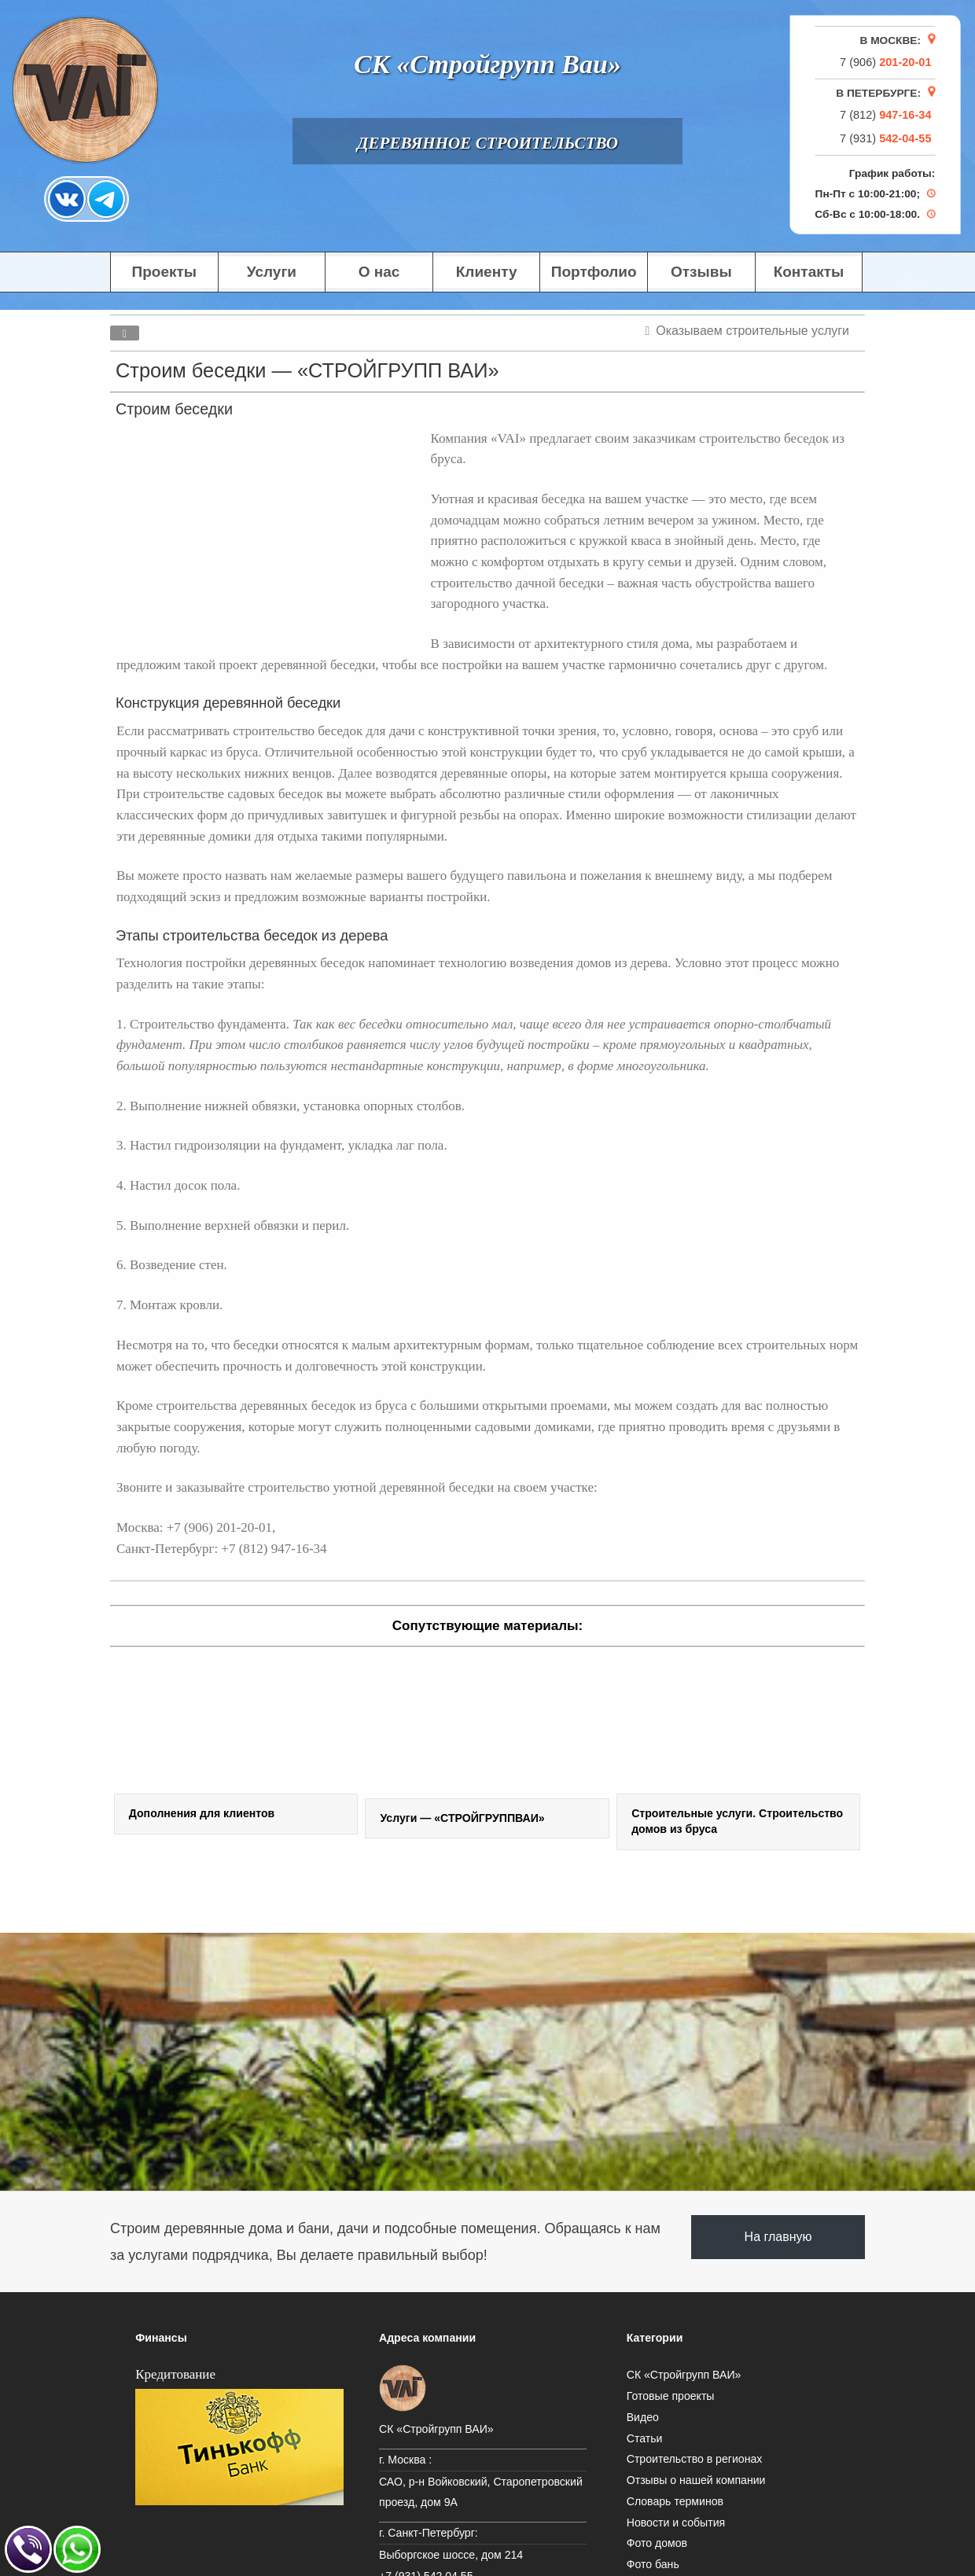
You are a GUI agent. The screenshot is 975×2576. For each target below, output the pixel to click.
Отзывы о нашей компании (696, 2480)
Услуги (271, 271)
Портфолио (594, 271)
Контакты (809, 271)
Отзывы (701, 271)
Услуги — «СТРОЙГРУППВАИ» (462, 1818)
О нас (379, 271)
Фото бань (653, 2564)
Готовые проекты (671, 2396)
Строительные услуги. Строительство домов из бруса (737, 1821)
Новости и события (676, 2522)
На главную (778, 2236)
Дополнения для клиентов (201, 1813)
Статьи (645, 2438)
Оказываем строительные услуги (752, 330)
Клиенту (486, 271)
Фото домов (657, 2543)
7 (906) (885, 61)
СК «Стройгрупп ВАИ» (684, 2374)
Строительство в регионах (695, 2459)
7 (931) (885, 137)
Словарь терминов (675, 2501)
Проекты (164, 271)
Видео (643, 2417)
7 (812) (885, 115)
